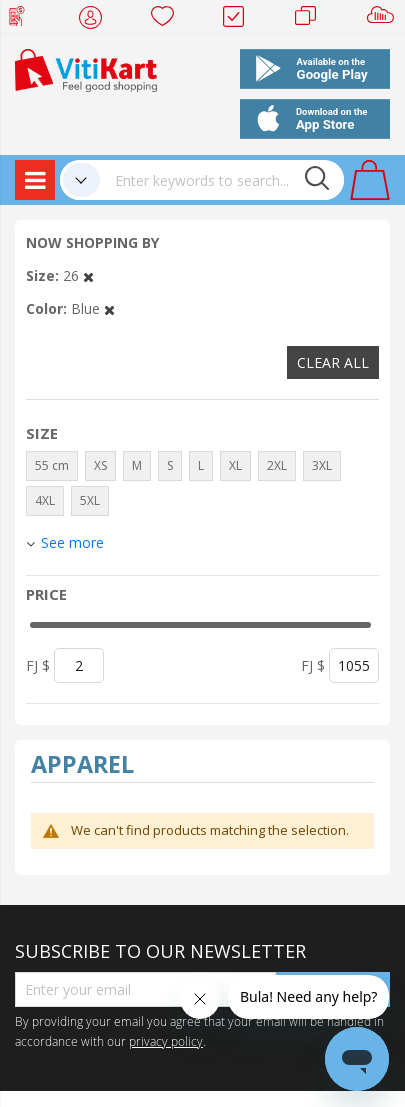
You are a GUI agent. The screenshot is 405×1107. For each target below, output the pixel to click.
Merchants (312, 20)
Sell (384, 20)
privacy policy (166, 1041)
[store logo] (86, 68)
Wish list (168, 20)
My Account (96, 20)
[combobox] (222, 180)
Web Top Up (24, 20)
